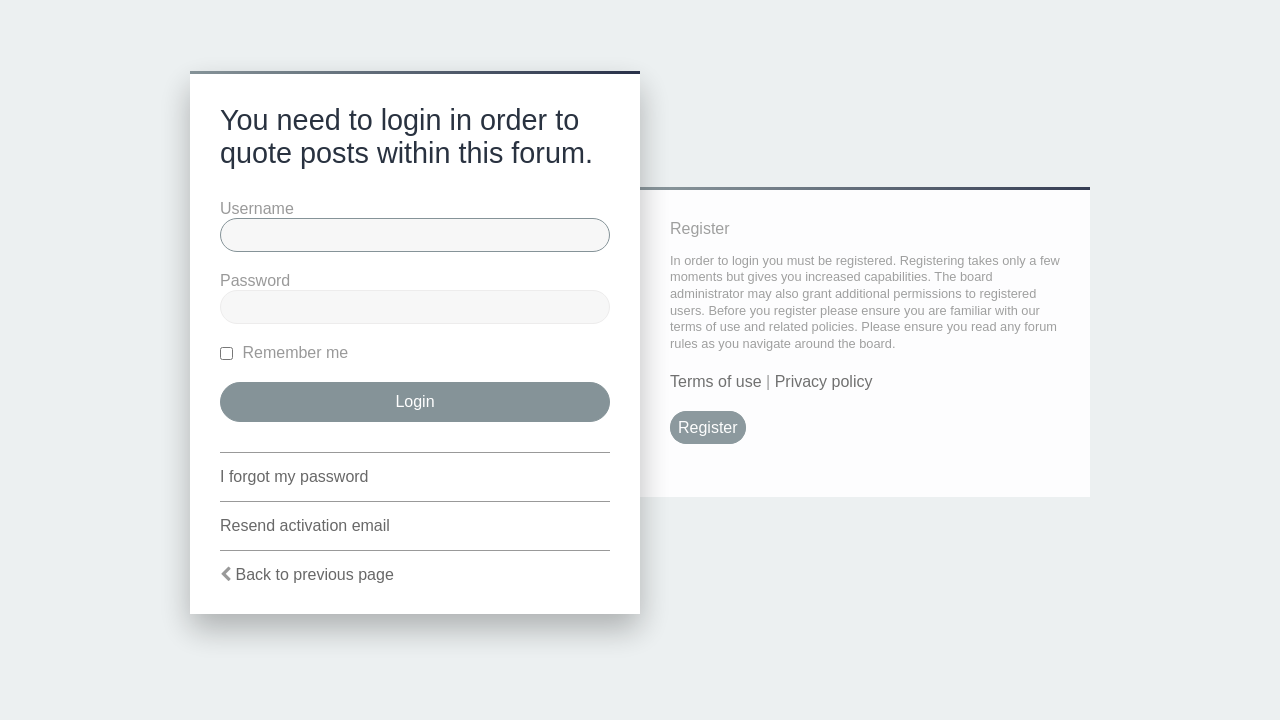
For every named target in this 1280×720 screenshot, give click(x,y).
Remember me (284, 352)
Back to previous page (314, 574)
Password (255, 280)
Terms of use (716, 381)
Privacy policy (824, 381)
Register (708, 427)
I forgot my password (294, 476)
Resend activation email (305, 525)
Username (257, 208)
